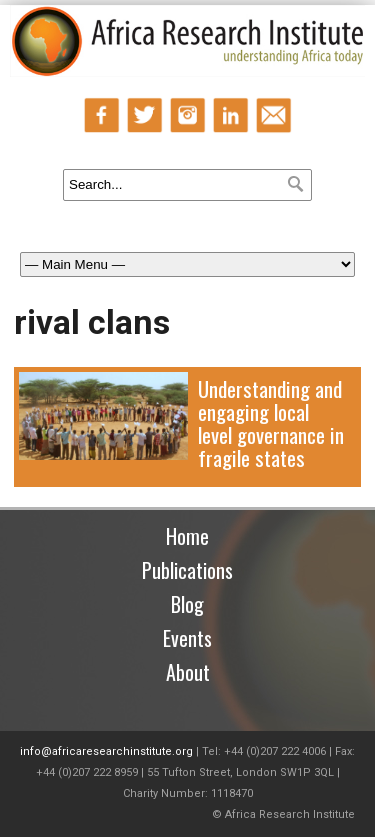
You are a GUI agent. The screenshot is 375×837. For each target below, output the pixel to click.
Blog (187, 604)
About (188, 672)
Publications (187, 570)
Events (187, 638)
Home (187, 536)
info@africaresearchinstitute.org (106, 751)
